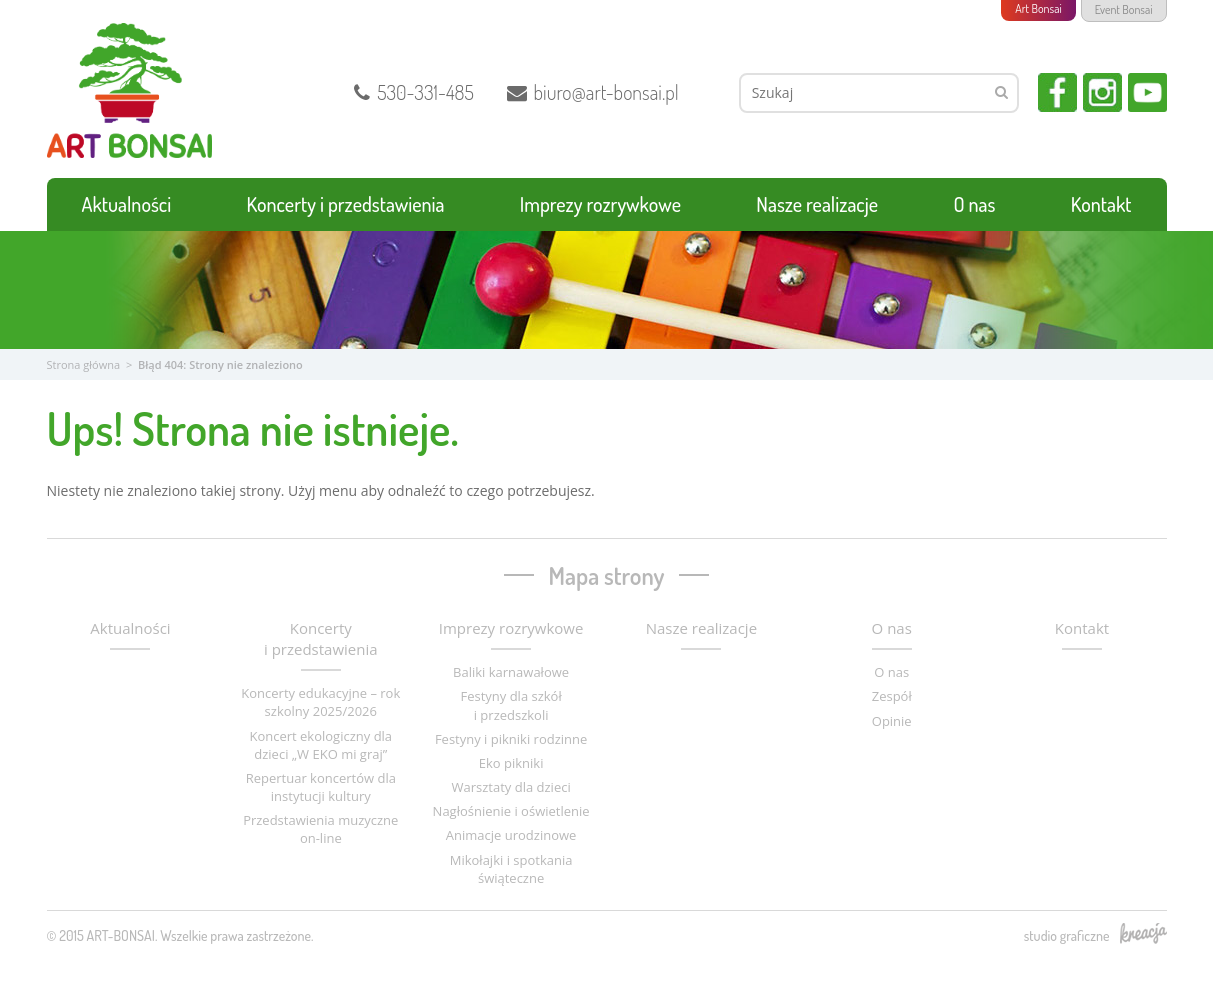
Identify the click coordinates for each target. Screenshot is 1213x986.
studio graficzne (1095, 935)
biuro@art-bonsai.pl (593, 92)
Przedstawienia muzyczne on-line (320, 829)
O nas (974, 204)
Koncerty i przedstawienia (346, 204)
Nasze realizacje (817, 204)
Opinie (892, 721)
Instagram (1102, 92)
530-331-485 (414, 92)
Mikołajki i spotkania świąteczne (511, 869)
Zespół (892, 696)
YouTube (1147, 92)
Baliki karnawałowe (511, 672)
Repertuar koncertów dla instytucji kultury (321, 787)
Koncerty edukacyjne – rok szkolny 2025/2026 (320, 702)
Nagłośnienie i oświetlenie (511, 811)
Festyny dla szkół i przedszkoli (510, 705)
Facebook (1057, 92)
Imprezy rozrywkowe (600, 204)
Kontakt (1101, 204)
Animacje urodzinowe (511, 835)
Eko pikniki (511, 763)
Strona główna (84, 364)
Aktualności (127, 204)
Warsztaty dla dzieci (511, 787)
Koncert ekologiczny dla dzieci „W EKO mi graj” (320, 745)
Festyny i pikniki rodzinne (511, 739)
